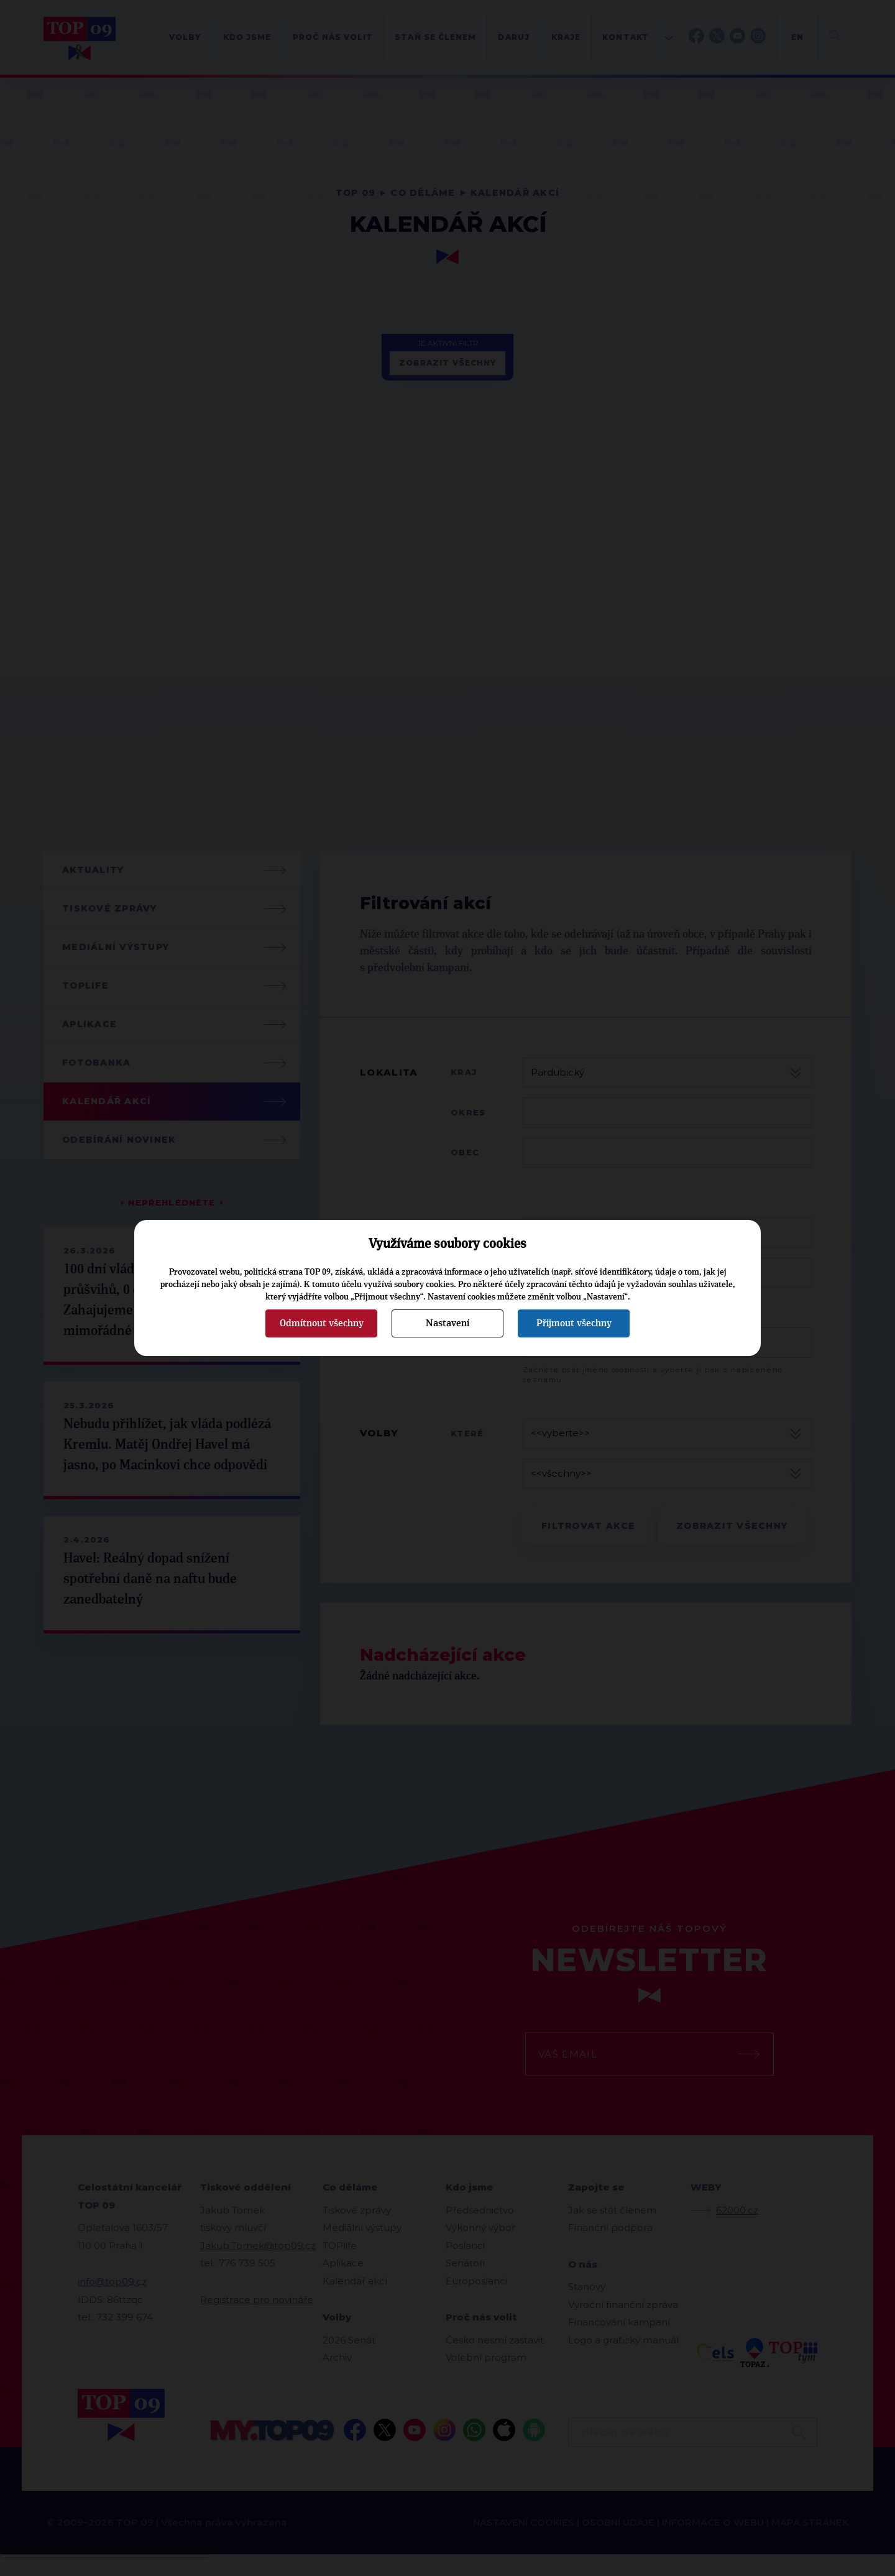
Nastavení (447, 1323)
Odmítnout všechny (322, 1323)
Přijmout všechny (574, 1323)
